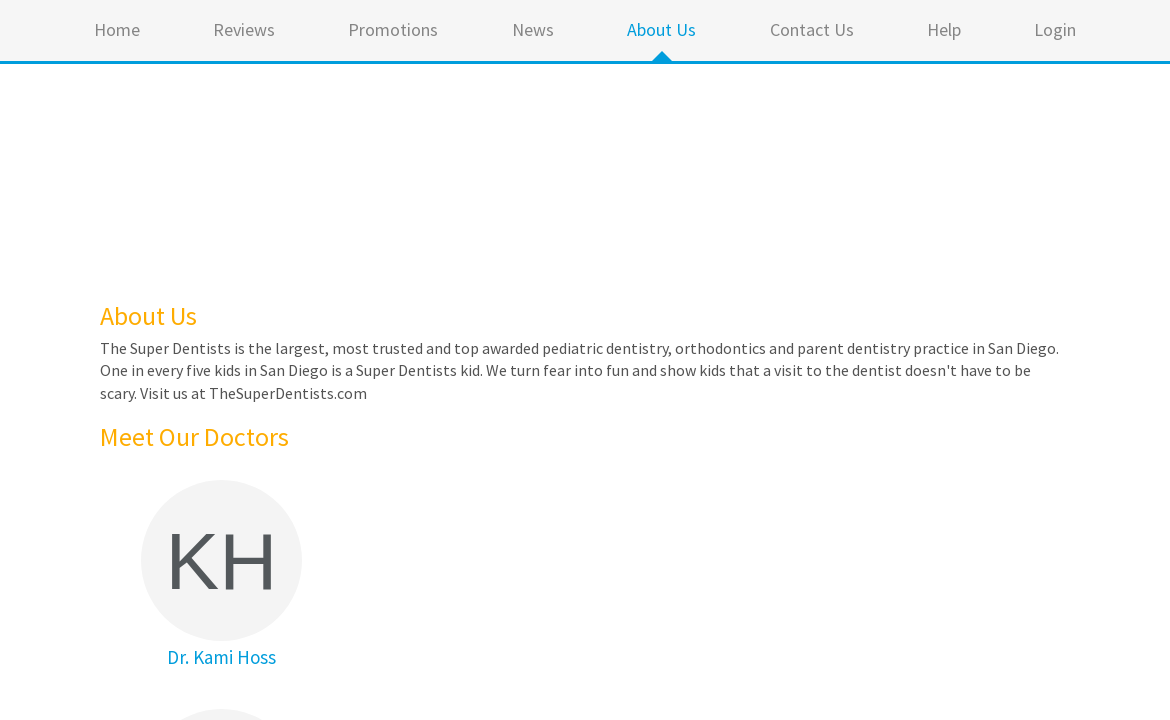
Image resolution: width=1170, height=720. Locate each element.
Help (944, 29)
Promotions (393, 29)
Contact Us (812, 29)
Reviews (244, 29)
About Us (661, 29)
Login (1055, 29)
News (533, 29)
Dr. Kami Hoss (221, 657)
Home (117, 29)
